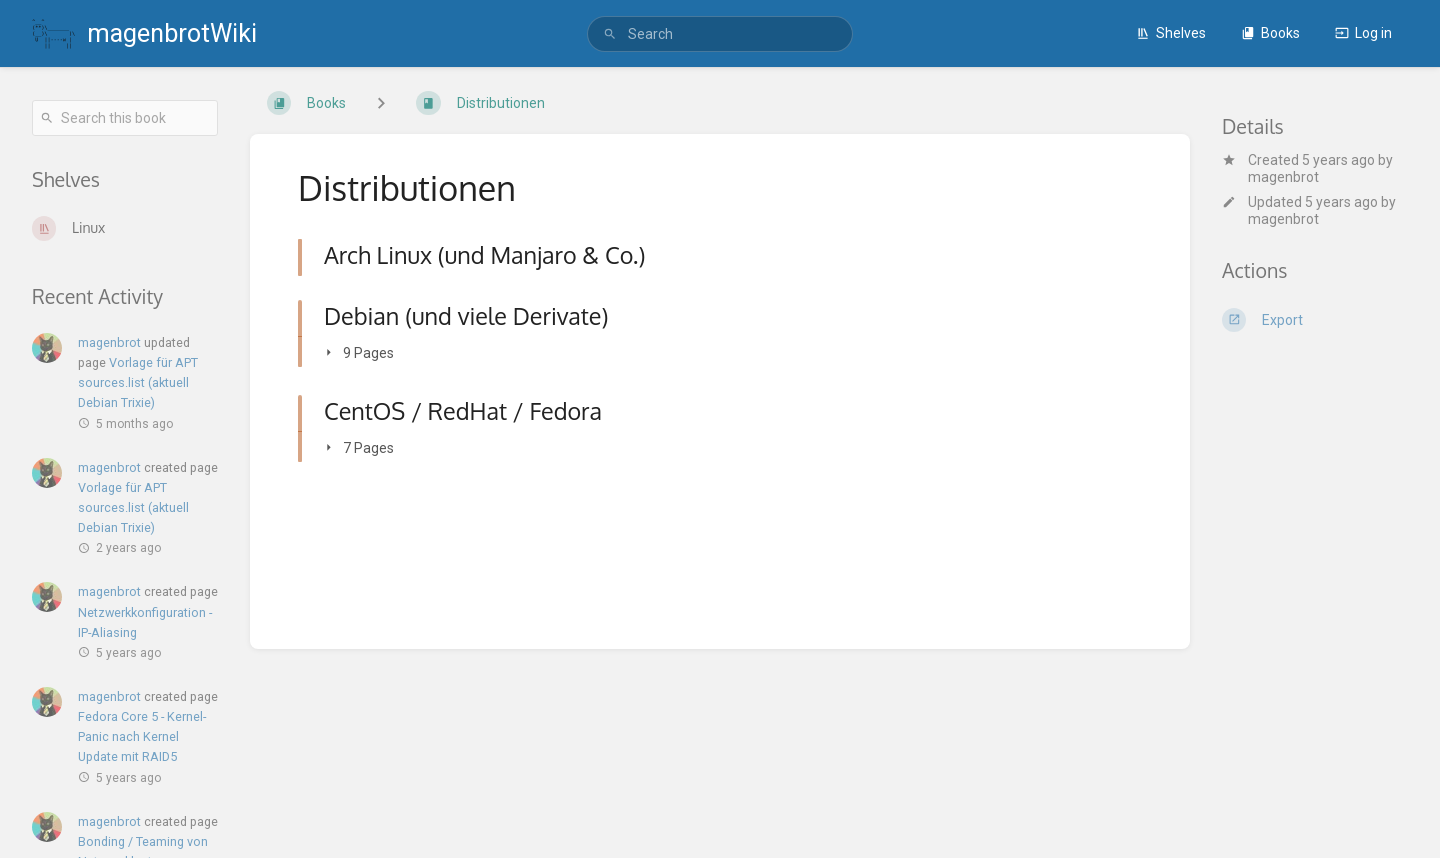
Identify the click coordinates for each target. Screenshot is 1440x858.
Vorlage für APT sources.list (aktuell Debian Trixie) (138, 382)
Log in (1363, 33)
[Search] (610, 34)
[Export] (1315, 320)
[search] (720, 34)
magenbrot (1283, 177)
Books (1270, 33)
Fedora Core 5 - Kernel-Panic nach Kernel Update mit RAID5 (142, 736)
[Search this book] (125, 118)
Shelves (1171, 33)
